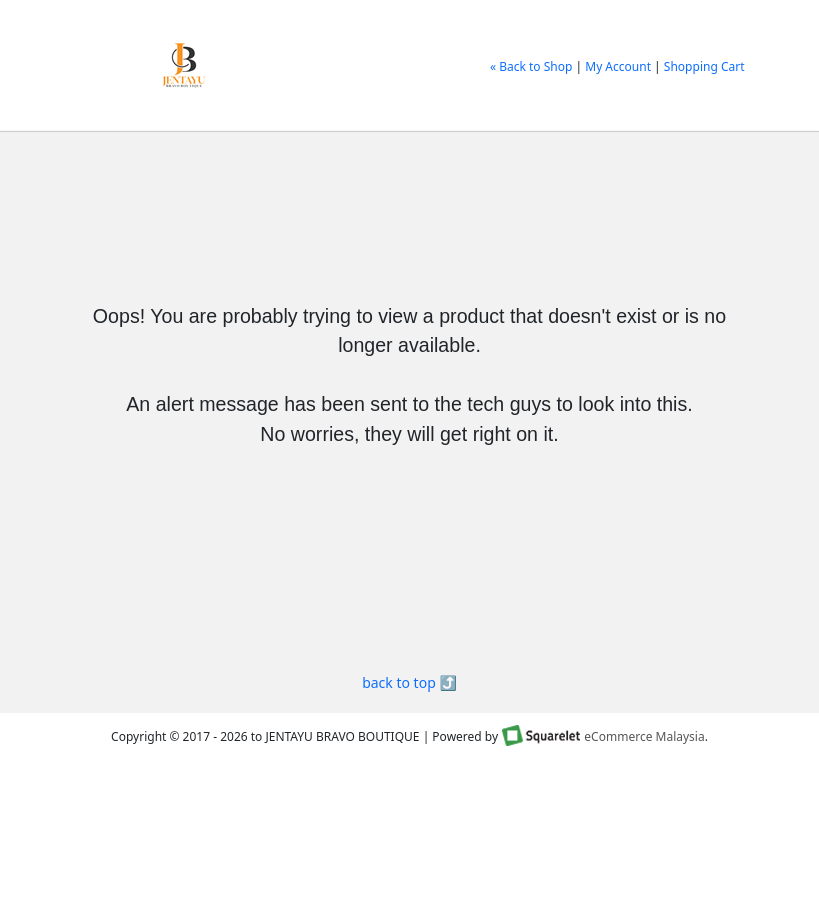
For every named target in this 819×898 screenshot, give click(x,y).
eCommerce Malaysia (644, 736)
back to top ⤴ (409, 682)
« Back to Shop (531, 66)
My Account (618, 66)
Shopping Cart (704, 66)
